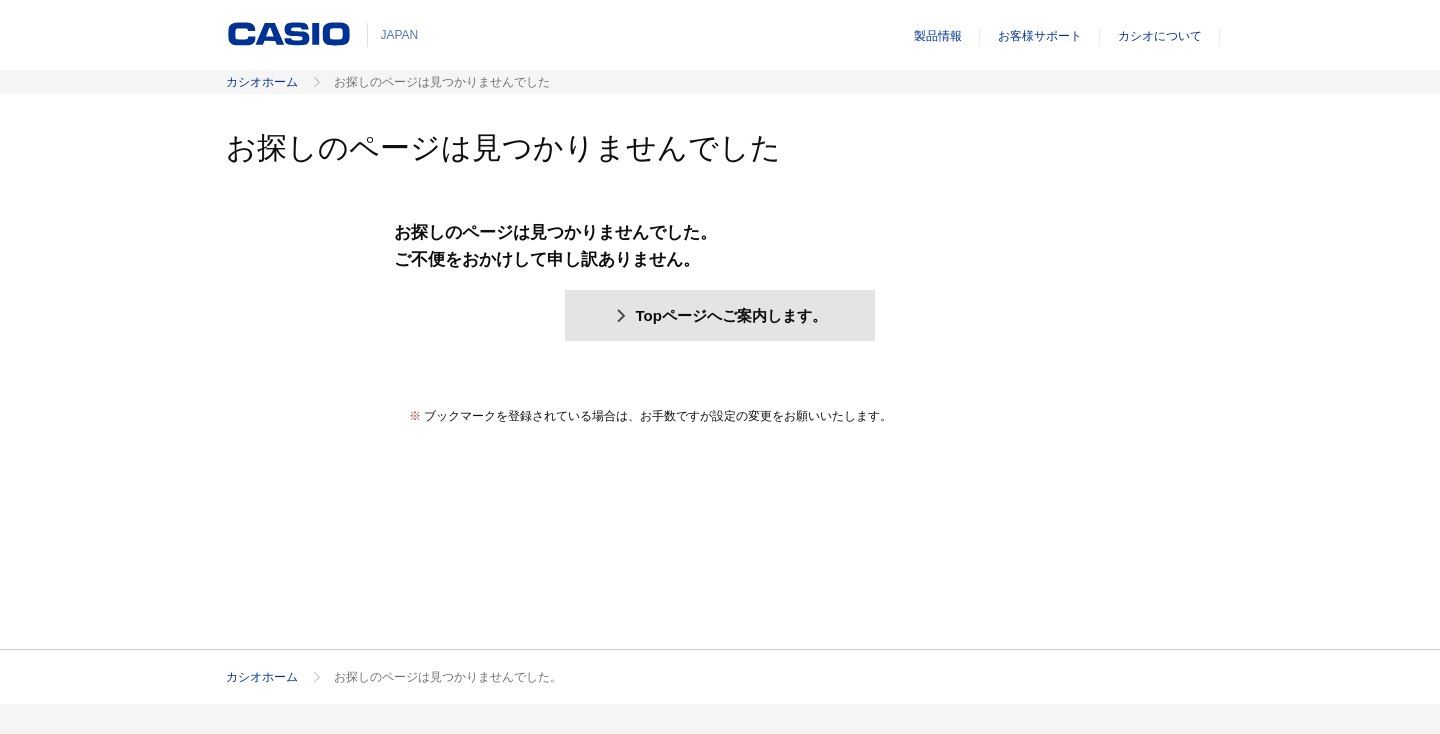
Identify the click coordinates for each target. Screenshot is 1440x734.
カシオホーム (262, 82)
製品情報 (938, 36)
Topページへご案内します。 (720, 315)
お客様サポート (1040, 36)
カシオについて (1160, 36)
